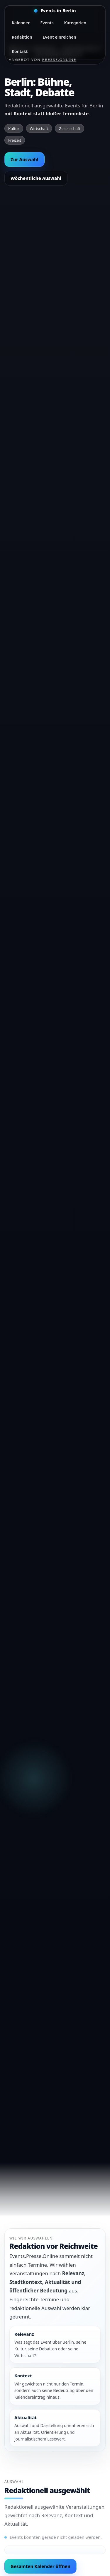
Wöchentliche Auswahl (36, 178)
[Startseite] (55, 10)
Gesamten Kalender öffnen (40, 2566)
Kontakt (20, 51)
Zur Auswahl (24, 159)
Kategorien (75, 22)
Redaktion (22, 37)
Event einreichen (59, 37)
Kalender (21, 22)
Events (46, 22)
